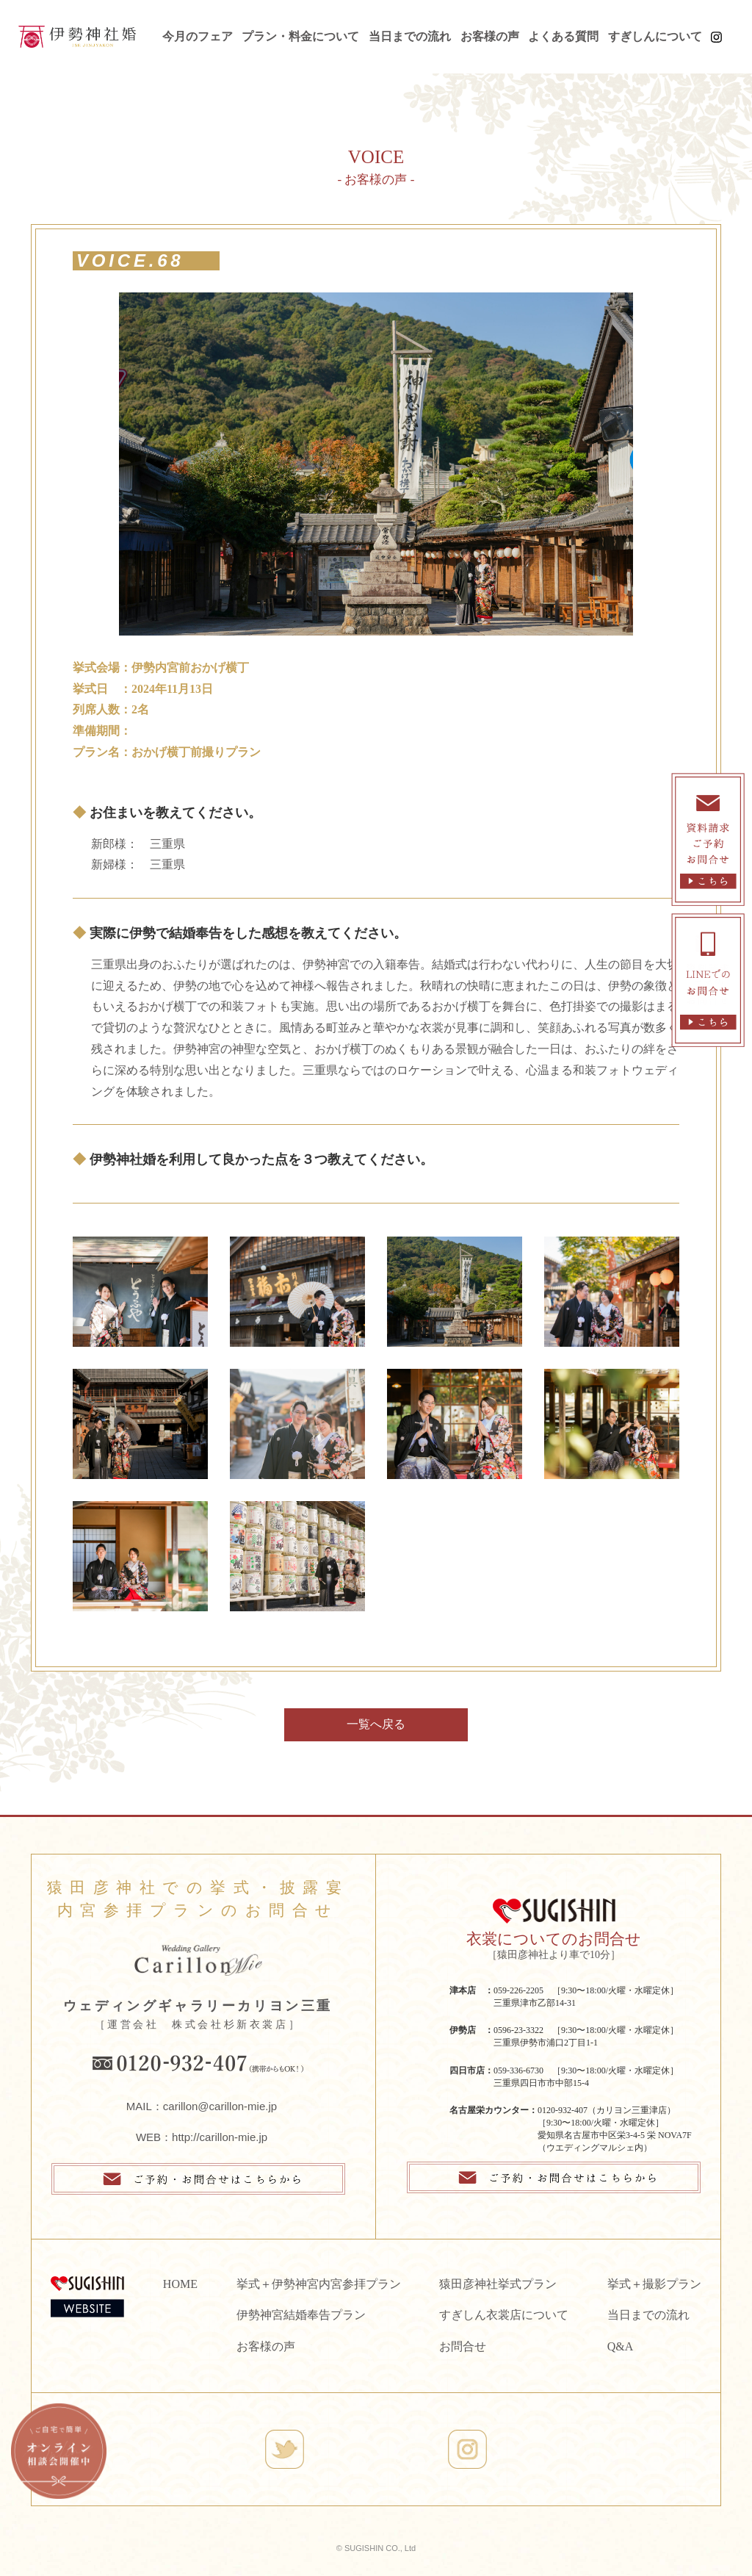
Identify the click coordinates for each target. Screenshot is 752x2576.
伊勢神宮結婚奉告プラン (301, 2315)
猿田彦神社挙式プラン (498, 2284)
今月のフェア (197, 36)
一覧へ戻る (376, 1724)
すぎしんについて (655, 36)
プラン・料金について (300, 36)
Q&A (620, 2346)
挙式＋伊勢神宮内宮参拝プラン (318, 2284)
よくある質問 (563, 36)
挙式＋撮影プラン (654, 2284)
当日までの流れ (410, 36)
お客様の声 (489, 36)
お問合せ (462, 2346)
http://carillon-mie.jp (219, 2137)
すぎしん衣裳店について (503, 2315)
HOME (180, 2284)
